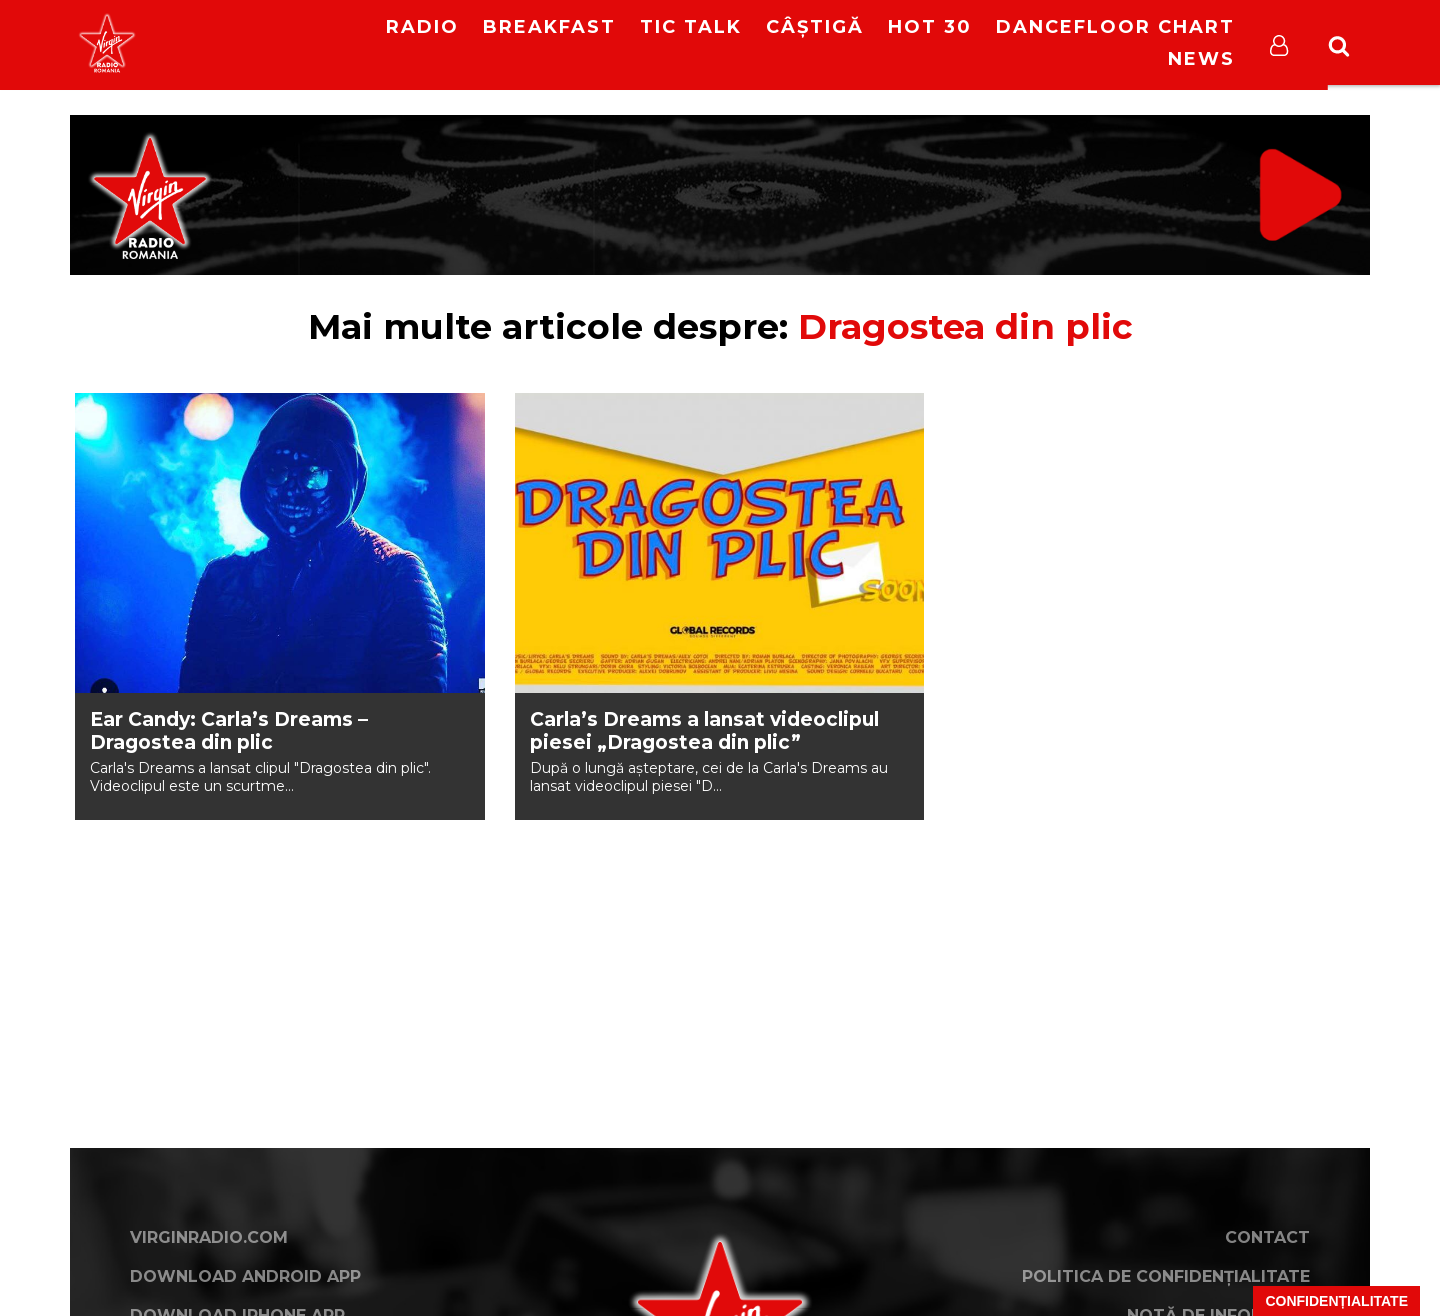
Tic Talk (691, 27)
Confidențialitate (1336, 1301)
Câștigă (815, 27)
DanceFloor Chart (1115, 27)
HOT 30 (930, 27)
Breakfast (549, 27)
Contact (1267, 1237)
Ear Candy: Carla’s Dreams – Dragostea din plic (229, 731)
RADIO (422, 27)
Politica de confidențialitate (1166, 1276)
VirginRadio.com (209, 1237)
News (1201, 59)
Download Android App (245, 1276)
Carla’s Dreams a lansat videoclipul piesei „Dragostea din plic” (704, 731)
